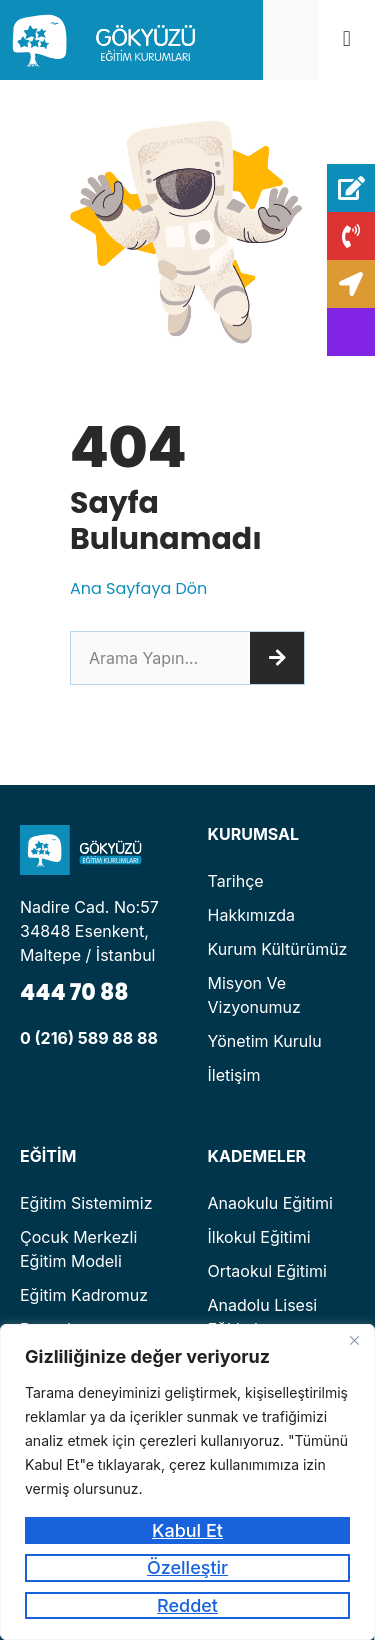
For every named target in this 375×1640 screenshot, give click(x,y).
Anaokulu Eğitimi (270, 1203)
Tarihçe (236, 881)
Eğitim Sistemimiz (86, 1203)
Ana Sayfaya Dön (138, 588)
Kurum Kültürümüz (278, 949)
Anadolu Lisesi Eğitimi (263, 1317)
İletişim (234, 1075)
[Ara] (277, 658)
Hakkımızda (252, 915)
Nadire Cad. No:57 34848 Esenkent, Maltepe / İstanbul (89, 931)
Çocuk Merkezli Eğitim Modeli (78, 1249)
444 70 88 (74, 992)
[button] (346, 39)
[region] (187, 1482)
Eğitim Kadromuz (84, 1295)
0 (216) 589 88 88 (89, 1038)
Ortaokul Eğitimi (267, 1271)
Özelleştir (187, 1567)
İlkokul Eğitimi (259, 1237)
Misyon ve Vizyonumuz (254, 995)
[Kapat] (354, 1341)
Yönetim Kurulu (265, 1041)
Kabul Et (187, 1530)
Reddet (187, 1605)
